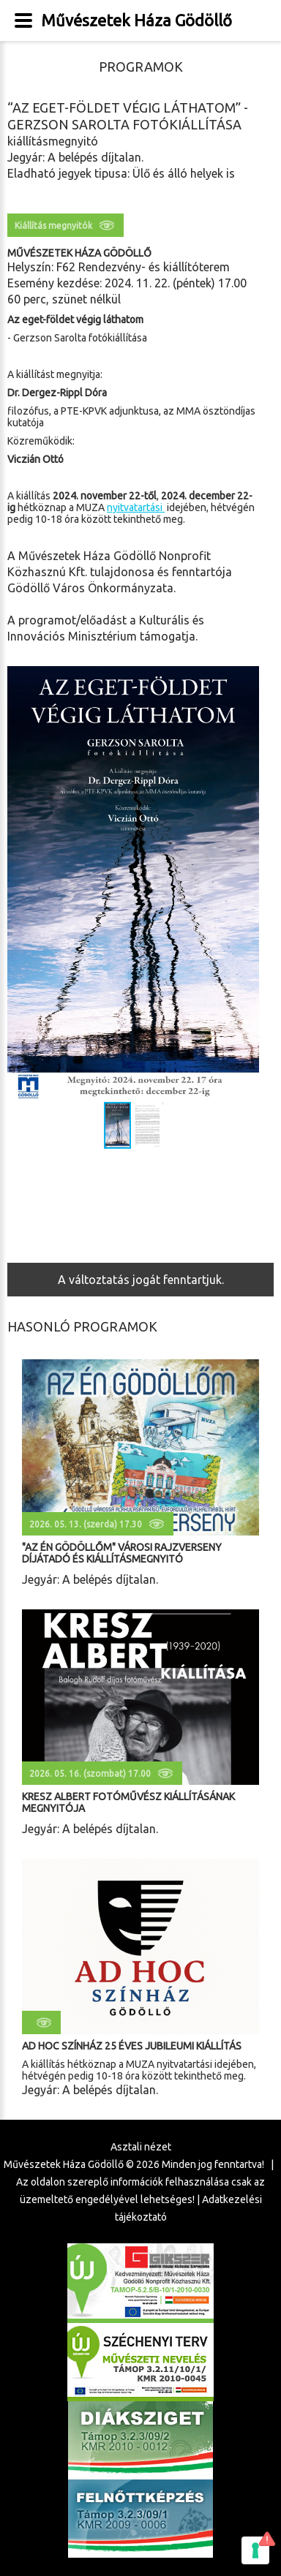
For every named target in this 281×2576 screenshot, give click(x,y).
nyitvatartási (136, 507)
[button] (246, 883)
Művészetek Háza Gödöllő (136, 20)
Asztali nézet (140, 2147)
